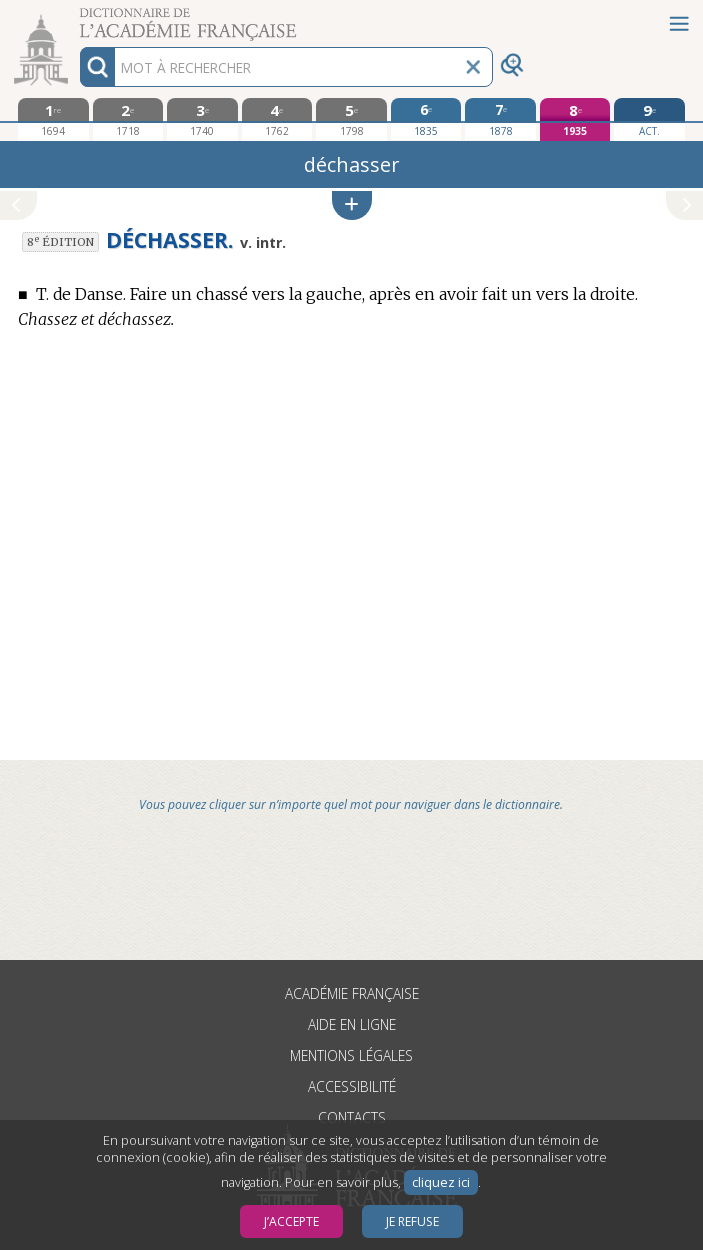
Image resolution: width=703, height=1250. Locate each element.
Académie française (352, 993)
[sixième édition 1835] (426, 119)
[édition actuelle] (649, 119)
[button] (352, 205)
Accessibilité (352, 1086)
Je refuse (412, 1221)
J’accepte (291, 1221)
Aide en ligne (352, 1024)
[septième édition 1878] (500, 119)
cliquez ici (441, 1182)
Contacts (352, 1117)
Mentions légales (351, 1055)
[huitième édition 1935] (575, 119)
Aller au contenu (78, 17)
